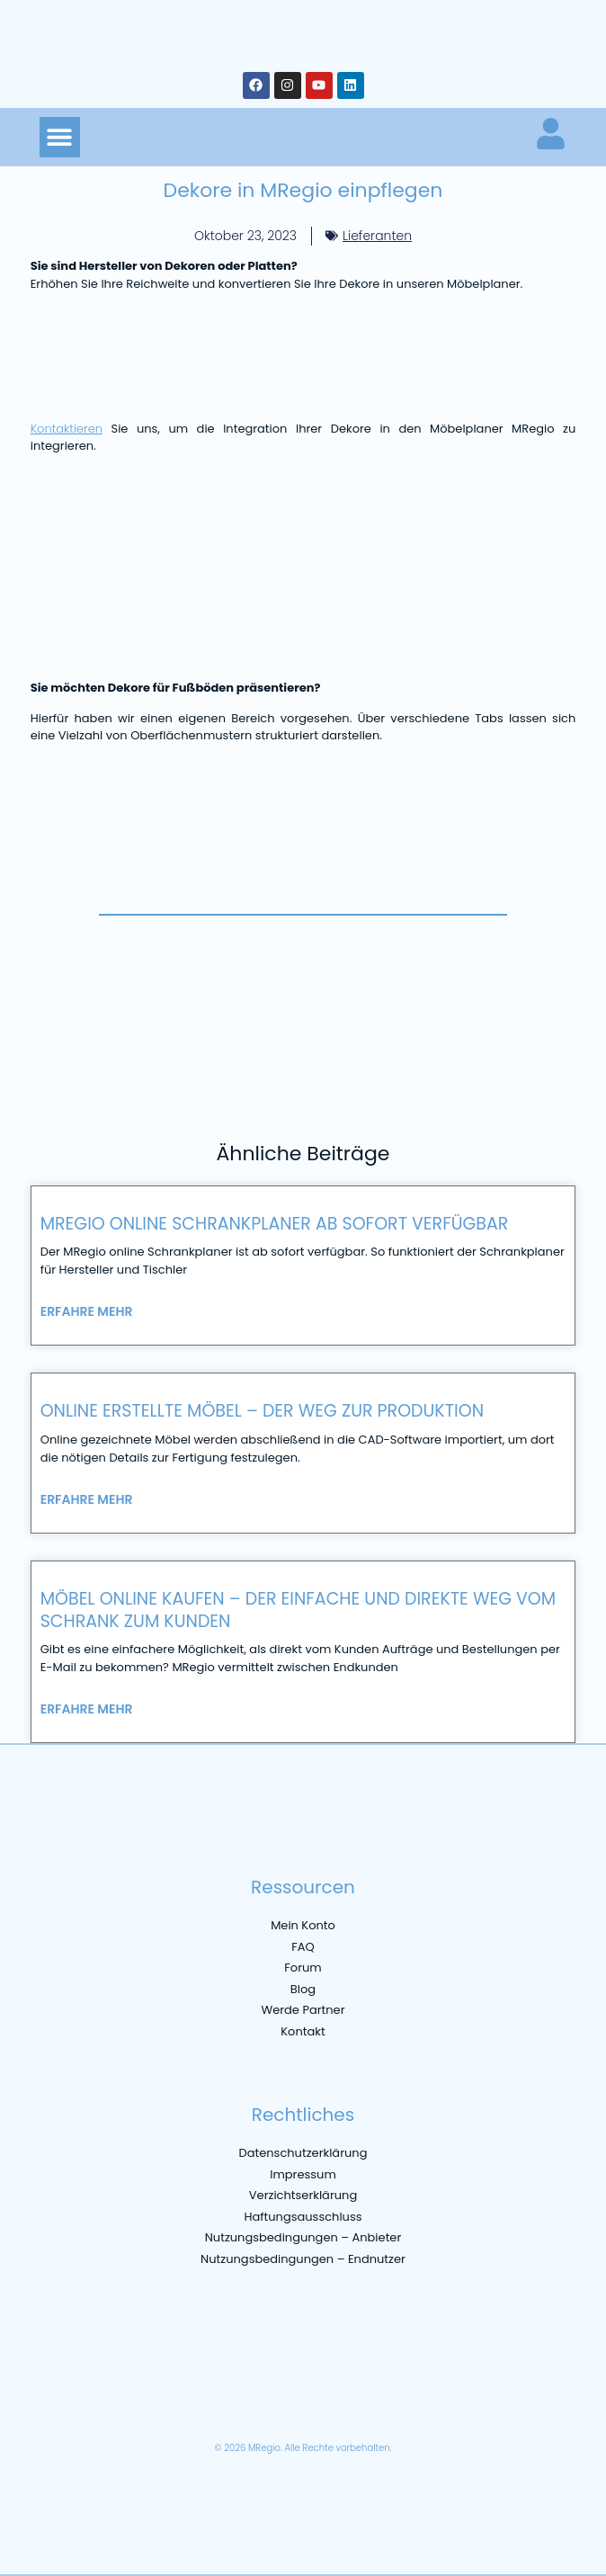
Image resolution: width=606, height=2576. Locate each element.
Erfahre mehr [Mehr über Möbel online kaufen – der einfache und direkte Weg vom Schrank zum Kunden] (86, 1709)
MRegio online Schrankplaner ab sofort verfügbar (274, 1224)
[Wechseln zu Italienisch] (157, 2405)
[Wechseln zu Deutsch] (49, 2405)
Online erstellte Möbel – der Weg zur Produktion (262, 1411)
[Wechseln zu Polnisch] (265, 2405)
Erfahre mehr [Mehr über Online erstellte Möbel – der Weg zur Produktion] (86, 1499)
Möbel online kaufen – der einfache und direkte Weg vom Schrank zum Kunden (298, 1610)
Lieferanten (377, 236)
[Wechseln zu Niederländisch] (229, 2405)
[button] (60, 137)
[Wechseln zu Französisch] (121, 2405)
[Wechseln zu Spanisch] (193, 2405)
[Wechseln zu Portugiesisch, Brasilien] (301, 2405)
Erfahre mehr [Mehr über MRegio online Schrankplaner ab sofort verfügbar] (86, 1311)
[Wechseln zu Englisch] (85, 2405)
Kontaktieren (66, 428)
